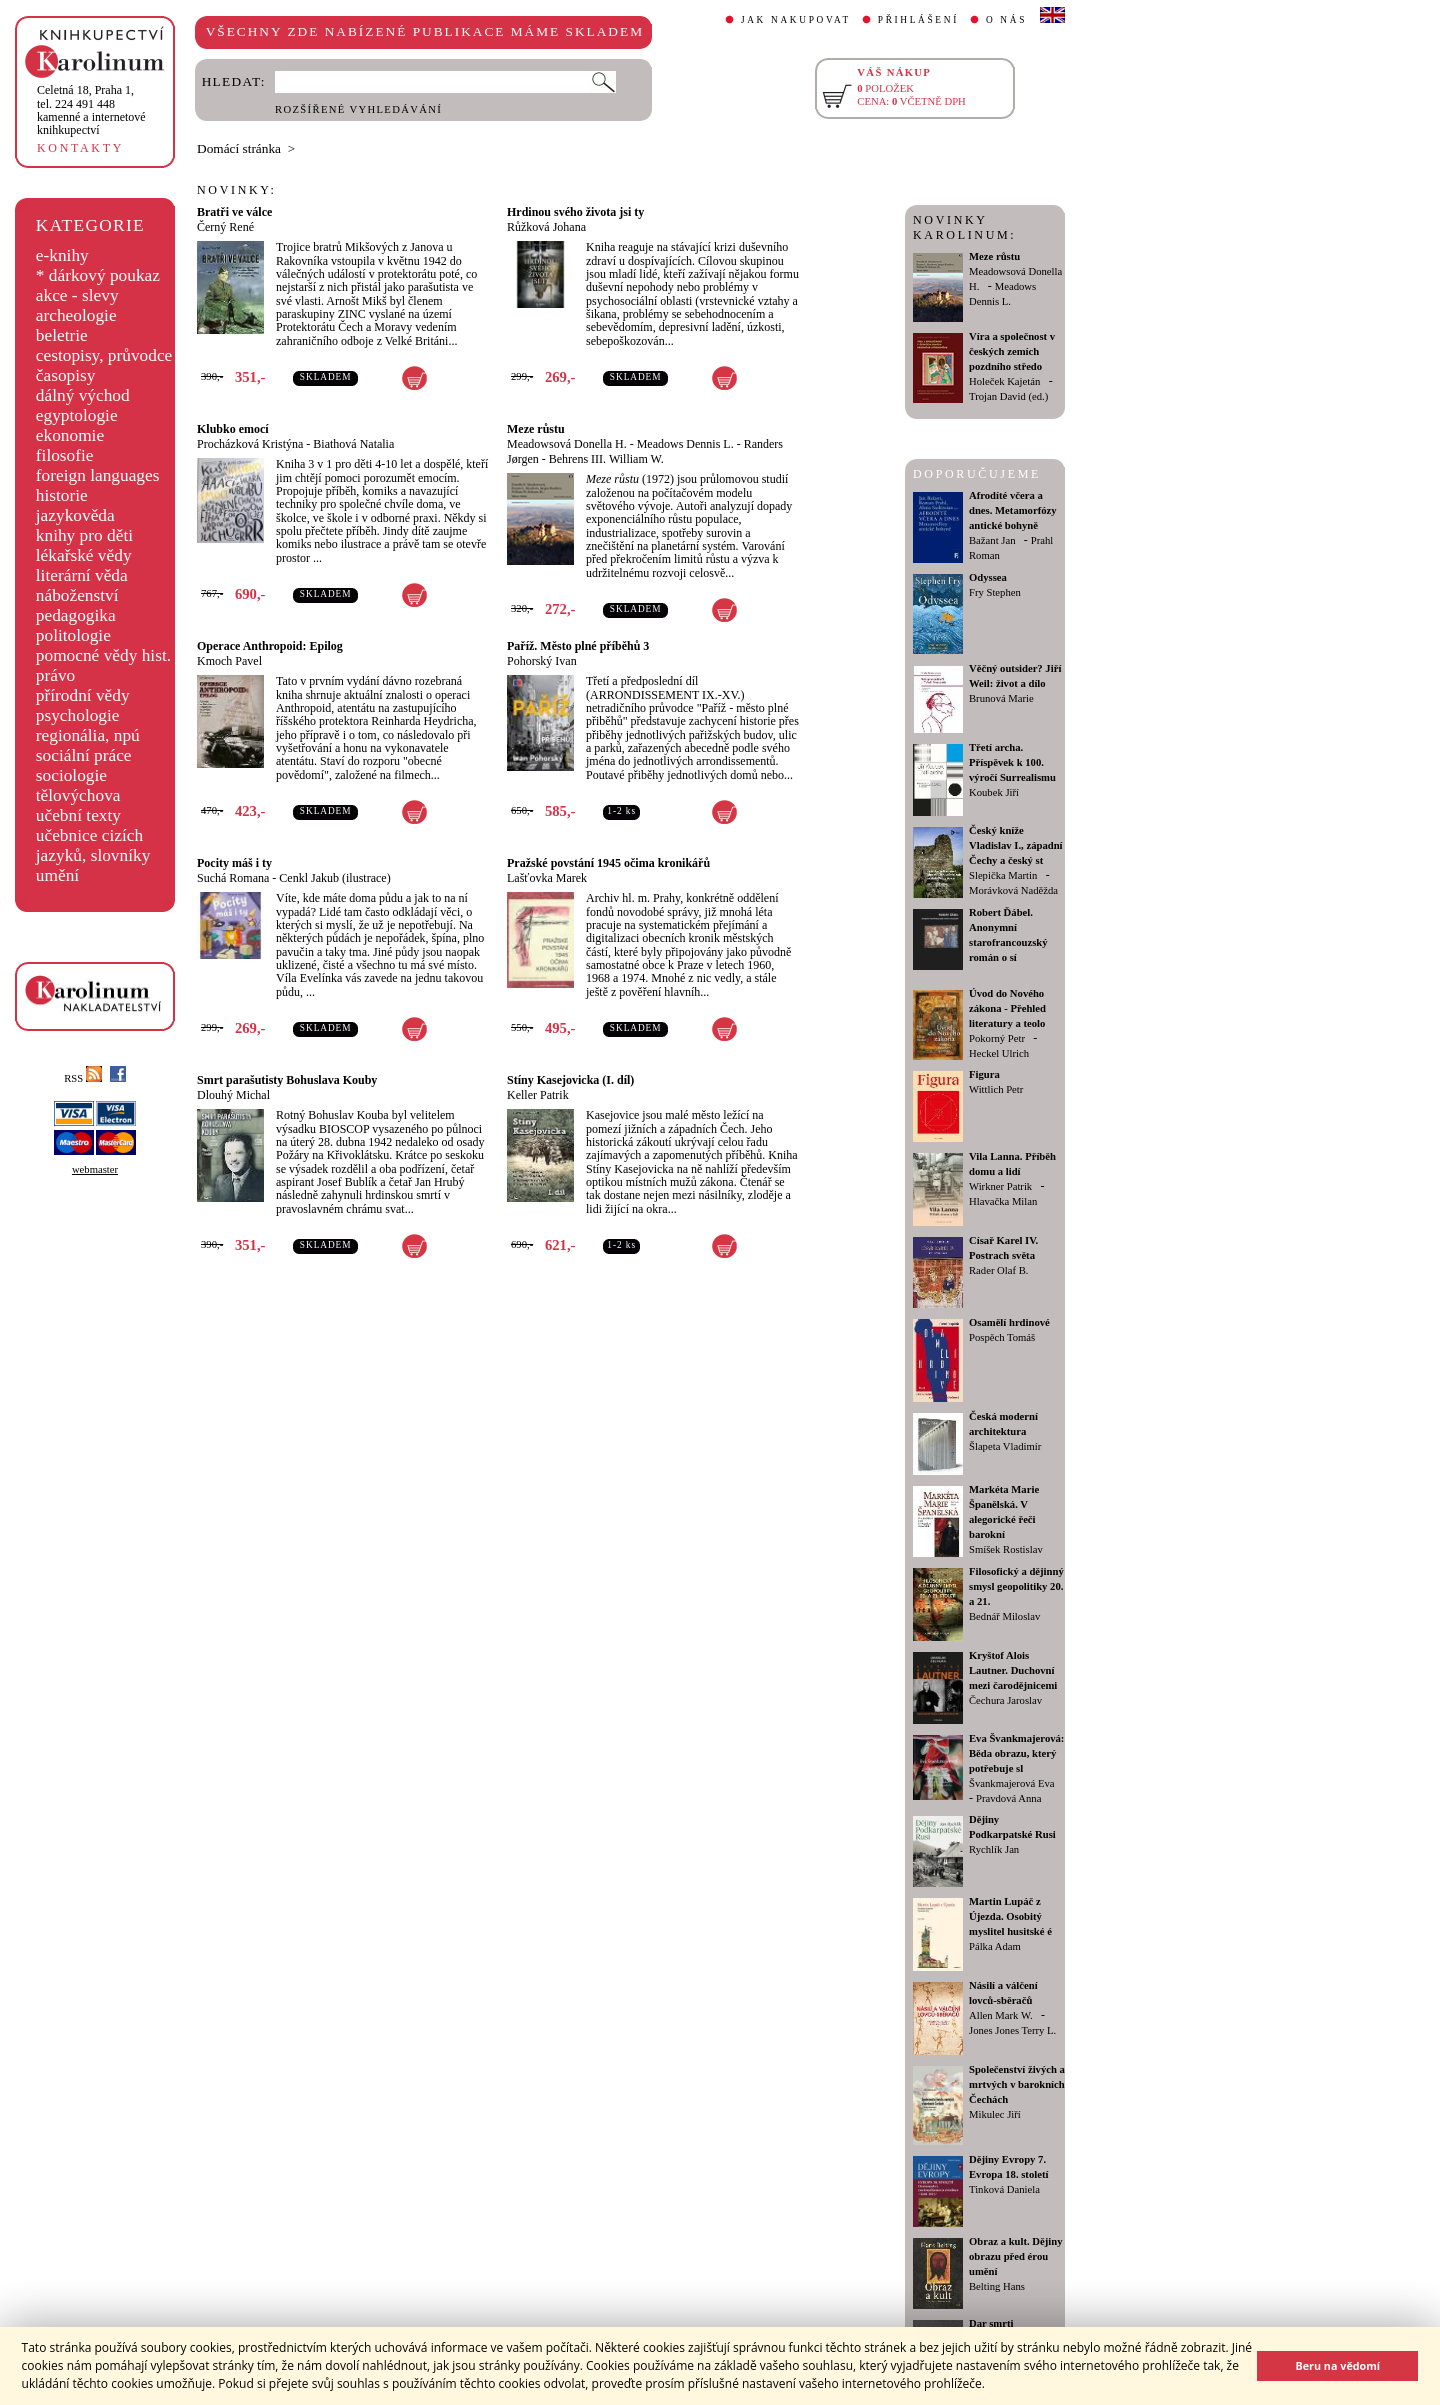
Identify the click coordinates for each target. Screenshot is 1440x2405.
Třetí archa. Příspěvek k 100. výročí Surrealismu (1012, 762)
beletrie (62, 335)
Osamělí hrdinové (1009, 1322)
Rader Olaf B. (998, 1270)
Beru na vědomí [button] (1337, 2365)
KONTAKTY (80, 148)
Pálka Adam (995, 1946)
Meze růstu (536, 429)
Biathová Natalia (353, 444)
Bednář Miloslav (1004, 1616)
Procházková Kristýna (250, 444)
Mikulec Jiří (995, 2114)
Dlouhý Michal (233, 1095)
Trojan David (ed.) (1008, 396)
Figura (984, 1074)
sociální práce (84, 755)
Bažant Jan (992, 540)
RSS (83, 1078)
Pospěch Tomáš (1002, 1337)
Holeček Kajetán (1004, 381)
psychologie (78, 715)
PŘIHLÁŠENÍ (918, 20)
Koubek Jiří (994, 792)
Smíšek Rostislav (1006, 1549)
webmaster (95, 1169)
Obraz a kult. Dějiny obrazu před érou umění (1016, 2256)
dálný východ (83, 395)
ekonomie (70, 435)
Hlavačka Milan (1003, 1201)
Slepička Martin (1003, 875)
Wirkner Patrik (1000, 1186)
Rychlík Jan (994, 1849)
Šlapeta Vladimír (1005, 1446)
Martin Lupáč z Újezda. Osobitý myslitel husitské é (1010, 1916)
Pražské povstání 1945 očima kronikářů (608, 863)
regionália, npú (88, 735)
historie (62, 495)
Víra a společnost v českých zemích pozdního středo (1012, 351)
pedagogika (76, 615)
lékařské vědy (84, 555)
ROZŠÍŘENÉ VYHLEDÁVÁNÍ (358, 109)
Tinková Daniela (1004, 2189)
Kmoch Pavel (229, 661)
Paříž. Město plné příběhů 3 (578, 646)
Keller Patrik (538, 1095)
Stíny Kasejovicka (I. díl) (570, 1080)
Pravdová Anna (1008, 1798)
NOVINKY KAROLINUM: (964, 227)
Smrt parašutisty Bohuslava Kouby (287, 1080)
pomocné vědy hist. (103, 655)
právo (55, 675)
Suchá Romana (233, 878)
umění (57, 875)
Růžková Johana (546, 227)
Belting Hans (997, 2286)
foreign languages (98, 475)
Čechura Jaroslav (1005, 1700)
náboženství (77, 595)
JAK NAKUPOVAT (796, 20)
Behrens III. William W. (606, 459)
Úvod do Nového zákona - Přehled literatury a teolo (1007, 1008)
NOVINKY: (237, 190)
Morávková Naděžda (1013, 890)
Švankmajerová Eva (1012, 1783)
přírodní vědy (83, 695)
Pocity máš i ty (234, 863)
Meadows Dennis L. (685, 444)
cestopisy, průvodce (104, 355)
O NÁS (1006, 20)
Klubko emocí (233, 429)
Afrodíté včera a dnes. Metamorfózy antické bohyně (1013, 510)
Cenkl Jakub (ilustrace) (334, 878)
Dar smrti (991, 2323)
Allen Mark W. (1001, 2015)
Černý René (225, 227)
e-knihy (62, 255)
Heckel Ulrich (999, 1053)
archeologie (76, 315)
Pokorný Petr (997, 1038)
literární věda (82, 575)
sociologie (71, 775)
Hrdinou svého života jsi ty (575, 212)
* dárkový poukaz (98, 275)
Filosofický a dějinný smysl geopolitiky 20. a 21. (1016, 1586)
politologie (73, 635)
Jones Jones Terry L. (1012, 2030)
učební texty (78, 815)
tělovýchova (78, 795)
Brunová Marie (1001, 698)
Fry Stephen (995, 592)
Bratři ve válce (234, 212)
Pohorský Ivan (542, 661)
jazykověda (75, 515)
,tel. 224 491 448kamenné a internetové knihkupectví (91, 110)
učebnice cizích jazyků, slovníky (93, 845)
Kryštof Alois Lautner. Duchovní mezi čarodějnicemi (1013, 1670)
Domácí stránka (239, 148)
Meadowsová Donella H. (567, 444)
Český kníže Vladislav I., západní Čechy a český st (1016, 845)
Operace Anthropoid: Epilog (270, 646)
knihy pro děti (84, 535)
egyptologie (77, 415)
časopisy (66, 375)
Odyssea (988, 577)
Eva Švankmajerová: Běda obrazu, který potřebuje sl (1016, 1753)
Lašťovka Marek (547, 878)
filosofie (65, 455)
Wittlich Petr (996, 1089)
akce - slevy (77, 295)
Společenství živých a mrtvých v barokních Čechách (1017, 2084)
